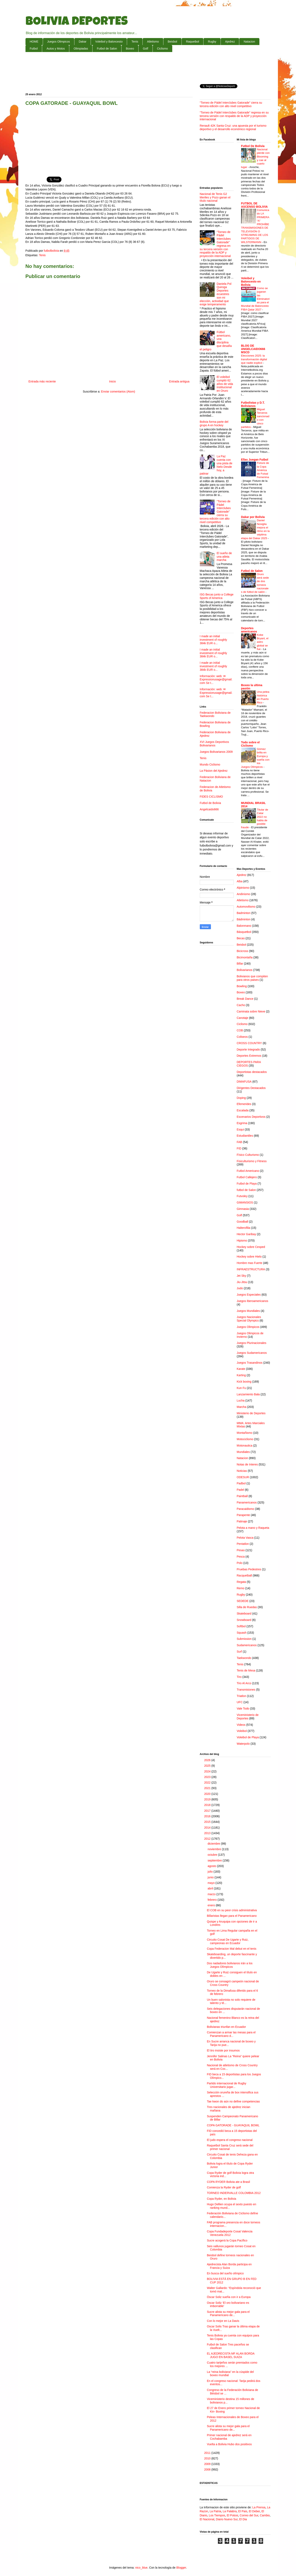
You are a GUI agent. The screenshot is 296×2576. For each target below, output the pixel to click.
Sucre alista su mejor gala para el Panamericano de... (228, 2313)
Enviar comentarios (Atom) (118, 391)
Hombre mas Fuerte (249, 1263)
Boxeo (130, 48)
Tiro (239, 1676)
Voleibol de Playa (248, 1737)
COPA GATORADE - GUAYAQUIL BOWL (233, 2125)
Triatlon (241, 1696)
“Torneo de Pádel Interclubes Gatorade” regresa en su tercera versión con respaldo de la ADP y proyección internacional (234, 116)
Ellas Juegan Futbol (254, 459)
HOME (34, 41)
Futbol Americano (248, 1170)
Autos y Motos (55, 48)
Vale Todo (243, 1708)
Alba (240, 881)
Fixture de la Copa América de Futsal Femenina (263, 470)
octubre (213, 1854)
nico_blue (141, 2567)
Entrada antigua (179, 381)
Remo (240, 1588)
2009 (207, 2464)
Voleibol (242, 1731)
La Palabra (230, 2511)
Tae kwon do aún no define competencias (233, 2101)
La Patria (215, 2511)
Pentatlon (243, 1543)
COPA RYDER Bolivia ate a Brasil (228, 2181)
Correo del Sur (249, 2515)
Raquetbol (192, 41)
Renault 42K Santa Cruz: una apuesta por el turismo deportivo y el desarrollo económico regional (233, 127)
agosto (212, 1866)
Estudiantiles (245, 1135)
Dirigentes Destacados (251, 1088)
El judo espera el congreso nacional (229, 2140)
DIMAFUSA (244, 1081)
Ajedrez (230, 41)
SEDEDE (243, 1601)
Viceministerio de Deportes (248, 1716)
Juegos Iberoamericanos (252, 1301)
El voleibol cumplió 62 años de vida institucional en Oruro (225, 383)
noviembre (215, 1849)
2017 (207, 1810)
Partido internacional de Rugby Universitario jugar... (226, 2085)
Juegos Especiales (249, 1294)
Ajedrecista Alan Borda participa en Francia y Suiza (229, 2266)
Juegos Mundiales (248, 1310)
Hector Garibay (246, 1234)
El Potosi (232, 2515)
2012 (207, 1838)
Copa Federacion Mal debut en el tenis (231, 1948)
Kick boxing (244, 1381)
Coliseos (242, 1036)
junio (211, 1877)
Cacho (241, 1005)
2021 (207, 1788)
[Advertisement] (148, 67)
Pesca (241, 1556)
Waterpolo (243, 1743)
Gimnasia (243, 1208)
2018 (207, 1805)
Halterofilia (243, 1227)
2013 (207, 1833)
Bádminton (244, 919)
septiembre (215, 1860)
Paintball (242, 1496)
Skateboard (244, 1613)
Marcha (241, 1406)
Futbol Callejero (247, 1177)
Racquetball (244, 1575)
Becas (241, 938)
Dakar (82, 41)
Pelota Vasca (245, 1537)
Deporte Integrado (248, 1049)
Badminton (244, 913)
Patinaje (242, 1521)
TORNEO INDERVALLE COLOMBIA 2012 (233, 2193)
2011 (207, 2452)
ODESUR (243, 1477)
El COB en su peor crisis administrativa (232, 1910)
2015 (207, 1821)
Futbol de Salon (107, 48)
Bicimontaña (245, 957)
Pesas (241, 1550)
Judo (240, 1288)
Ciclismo (162, 48)
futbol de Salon (246, 1190)
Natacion (249, 41)
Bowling (242, 986)
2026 (207, 1760)
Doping (241, 1097)
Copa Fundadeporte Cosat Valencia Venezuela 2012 (229, 2233)
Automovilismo (246, 906)
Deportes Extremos (249, 1055)
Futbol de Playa (247, 1183)
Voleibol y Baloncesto (109, 41)
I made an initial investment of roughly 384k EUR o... (213, 640)
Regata (241, 1581)
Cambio (265, 2515)
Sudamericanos (247, 1645)
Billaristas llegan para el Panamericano (232, 1915)
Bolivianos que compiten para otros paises (252, 978)
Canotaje (242, 1017)
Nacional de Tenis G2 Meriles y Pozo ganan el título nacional (215, 197)
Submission (244, 1638)
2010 (207, 2458)
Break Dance (245, 998)
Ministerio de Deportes (251, 1413)
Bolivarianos (244, 970)
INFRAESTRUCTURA (251, 1269)
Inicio (112, 381)
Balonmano (244, 925)
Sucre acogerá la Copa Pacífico (227, 2240)
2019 (207, 1799)
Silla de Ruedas (247, 1607)
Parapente (243, 1515)
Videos (241, 1724)
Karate (241, 1368)
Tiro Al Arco (244, 1683)
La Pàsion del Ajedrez (214, 770)
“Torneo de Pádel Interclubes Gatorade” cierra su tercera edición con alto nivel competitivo (231, 104)
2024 (207, 1771)
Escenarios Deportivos (251, 1116)
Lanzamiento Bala (248, 1394)
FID (239, 1148)
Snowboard (244, 1620)
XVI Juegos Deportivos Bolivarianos (214, 743)
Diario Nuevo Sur (227, 2519)
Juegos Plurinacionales (251, 1343)
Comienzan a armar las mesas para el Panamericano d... (231, 2034)
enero (212, 1905)
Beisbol (172, 41)
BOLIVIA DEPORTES (76, 22)
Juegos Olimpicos (58, 41)
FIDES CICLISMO (211, 796)
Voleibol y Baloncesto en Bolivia (251, 281)
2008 (207, 2469)
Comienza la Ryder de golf (224, 2187)
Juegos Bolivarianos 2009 (216, 751)
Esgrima (242, 1123)
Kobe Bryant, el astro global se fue (262, 642)
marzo (212, 1894)
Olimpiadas (81, 48)
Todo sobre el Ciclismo (250, 744)
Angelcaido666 (209, 809)
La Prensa (259, 2507)
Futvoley (242, 1196)
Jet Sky (241, 1275)
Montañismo (244, 1432)
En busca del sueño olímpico (225, 2273)
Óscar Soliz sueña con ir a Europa (228, 2297)
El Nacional (207, 2519)
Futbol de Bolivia (210, 803)
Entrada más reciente (42, 381)
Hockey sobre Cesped (251, 1247)
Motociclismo (245, 1439)
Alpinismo (243, 887)
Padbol (241, 1483)
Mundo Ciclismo (210, 764)
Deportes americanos (249, 630)
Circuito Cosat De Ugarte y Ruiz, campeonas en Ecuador (227, 1941)
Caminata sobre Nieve (251, 1011)
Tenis (134, 41)
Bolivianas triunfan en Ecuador (226, 2026)
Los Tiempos (217, 2515)
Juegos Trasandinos (249, 1362)
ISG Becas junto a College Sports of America (217, 596)
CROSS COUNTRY (249, 1043)
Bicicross (242, 951)
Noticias (242, 1470)
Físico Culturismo (248, 1154)
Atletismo (153, 41)
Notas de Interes (247, 1464)
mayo (211, 1883)
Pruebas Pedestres (249, 1569)
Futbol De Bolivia (253, 146)
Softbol (241, 1626)
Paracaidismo (245, 1508)
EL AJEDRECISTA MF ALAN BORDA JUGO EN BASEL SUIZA (230, 2355)
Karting (241, 1375)
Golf (145, 48)
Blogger (181, 2567)
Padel (240, 1489)
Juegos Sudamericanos (252, 1352)
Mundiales (243, 1452)
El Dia (243, 2519)
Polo (240, 1563)
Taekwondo (244, 1658)
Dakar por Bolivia (253, 517)
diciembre (214, 1843)
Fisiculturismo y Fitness (252, 1161)
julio (211, 1871)
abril (211, 1888)
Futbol (34, 48)
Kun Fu (241, 1388)
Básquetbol (244, 932)
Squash (241, 1632)
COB (240, 1030)
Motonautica (244, 1445)
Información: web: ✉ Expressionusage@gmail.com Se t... (216, 679)
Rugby (212, 41)
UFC (240, 1702)
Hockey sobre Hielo (249, 1256)
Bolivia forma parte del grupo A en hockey (214, 423)
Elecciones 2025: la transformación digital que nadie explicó (254, 359)
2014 (207, 1827)
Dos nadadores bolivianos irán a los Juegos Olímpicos (229, 1965)
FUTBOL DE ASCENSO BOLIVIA (254, 205)
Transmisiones (246, 1689)
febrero (212, 1899)
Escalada (243, 1110)
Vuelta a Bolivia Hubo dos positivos (229, 2444)
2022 (207, 1782)
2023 (207, 1777)
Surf (239, 1651)
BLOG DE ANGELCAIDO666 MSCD (253, 349)
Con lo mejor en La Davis (223, 2320)
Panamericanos (247, 1502)
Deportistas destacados (252, 1072)
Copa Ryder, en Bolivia (221, 2198)
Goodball (242, 1221)
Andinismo (243, 894)
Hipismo (242, 1240)
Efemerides (244, 1104)
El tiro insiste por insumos (223, 2050)
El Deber (254, 2511)
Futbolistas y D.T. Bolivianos (253, 404)
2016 (207, 1816)
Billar (240, 963)
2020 (207, 1793)
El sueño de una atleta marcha (224, 556)
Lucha (241, 1400)
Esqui (240, 1129)
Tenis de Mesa (246, 1670)
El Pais (242, 2511)
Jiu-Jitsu (242, 1282)
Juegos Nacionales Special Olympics (249, 1318)
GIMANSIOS (245, 1202)
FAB (239, 1142)
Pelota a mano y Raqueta (253, 1527)
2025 (207, 1765)
